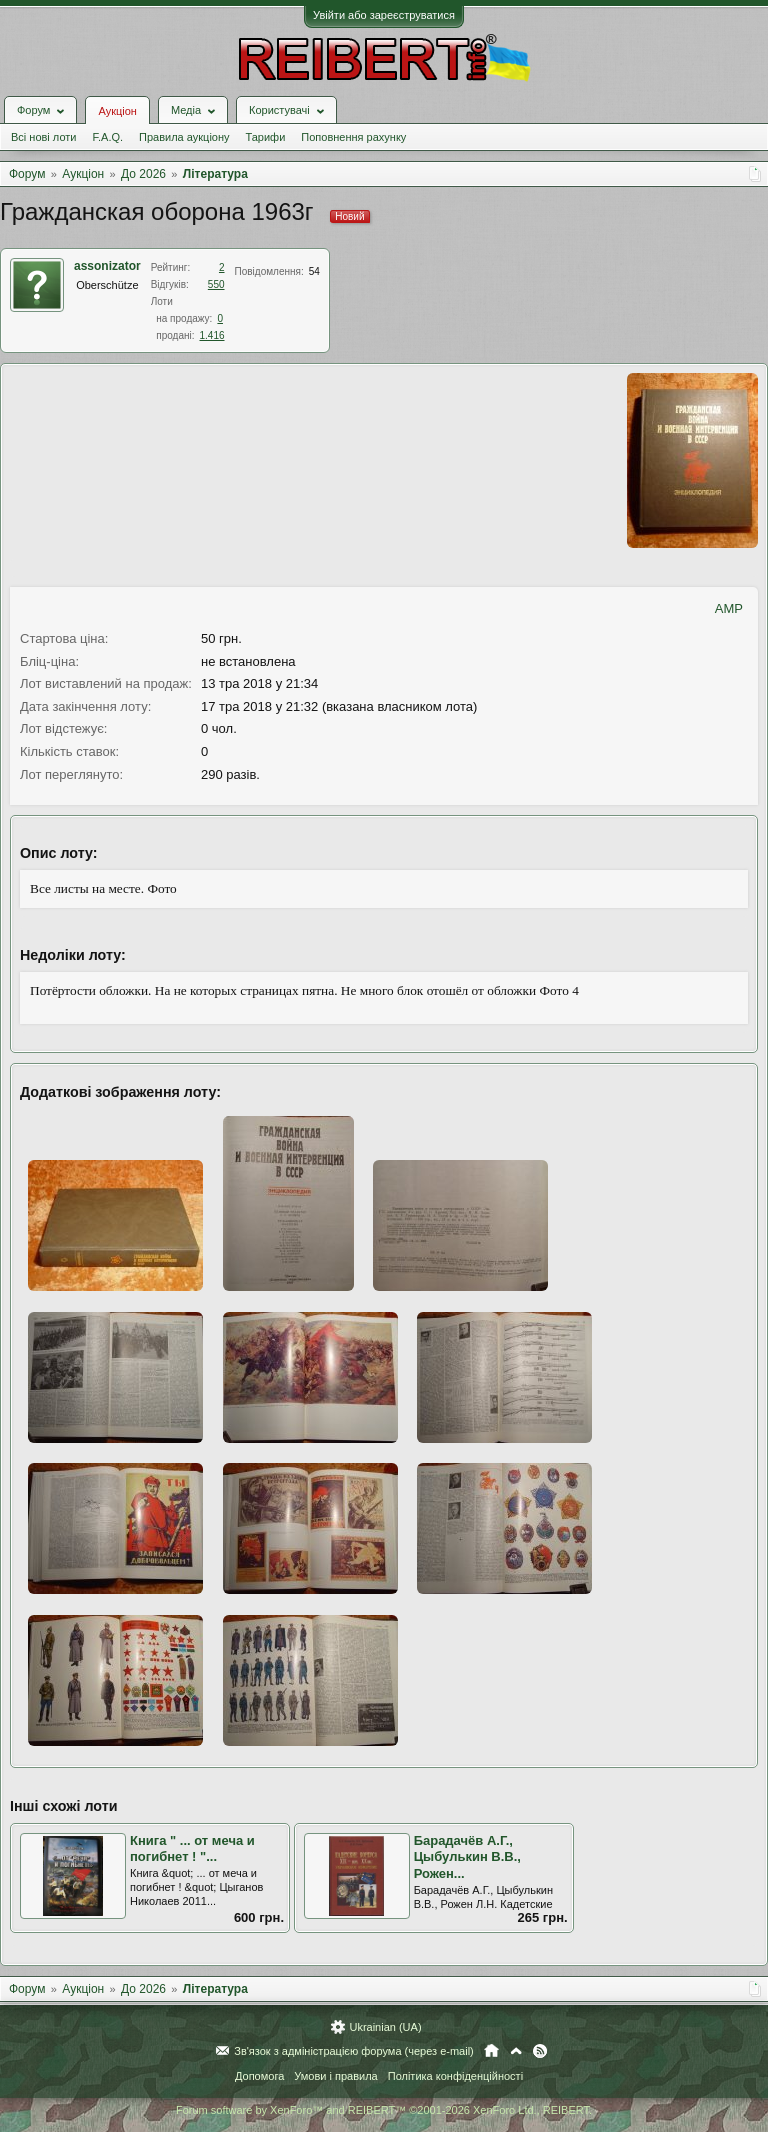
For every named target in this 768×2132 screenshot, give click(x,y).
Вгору (516, 2051)
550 (216, 284)
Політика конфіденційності (455, 2076)
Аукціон (117, 111)
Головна (491, 2051)
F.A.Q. (107, 137)
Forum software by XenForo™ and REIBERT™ (384, 2110)
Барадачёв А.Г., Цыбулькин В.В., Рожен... (467, 1857)
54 (314, 271)
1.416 (211, 335)
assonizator (107, 266)
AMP (729, 608)
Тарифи (266, 137)
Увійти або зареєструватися (384, 15)
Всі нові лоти (43, 137)
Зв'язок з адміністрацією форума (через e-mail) (354, 2051)
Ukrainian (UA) (385, 2027)
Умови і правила (335, 2076)
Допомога (259, 2076)
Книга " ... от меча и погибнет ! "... (192, 1849)
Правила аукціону (184, 137)
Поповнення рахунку (353, 137)
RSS (540, 2051)
